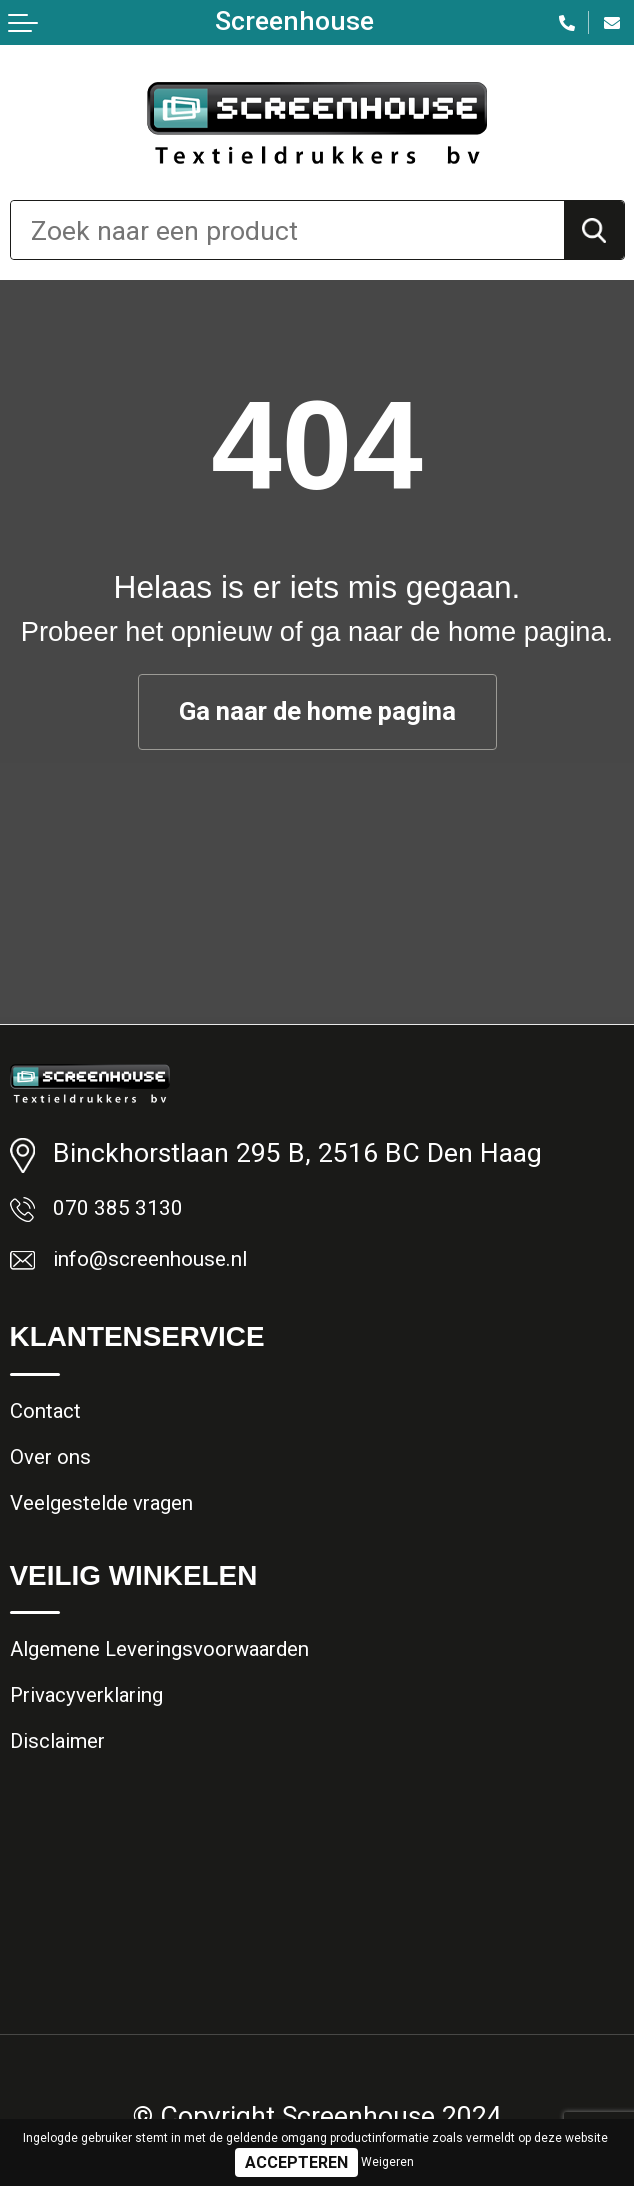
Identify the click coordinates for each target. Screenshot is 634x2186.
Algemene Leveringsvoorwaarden (199, 1697)
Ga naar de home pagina (317, 712)
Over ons (61, 1487)
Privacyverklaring (107, 1752)
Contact (55, 1432)
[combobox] (287, 230)
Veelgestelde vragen (123, 1542)
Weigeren (387, 2162)
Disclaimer (70, 1807)
